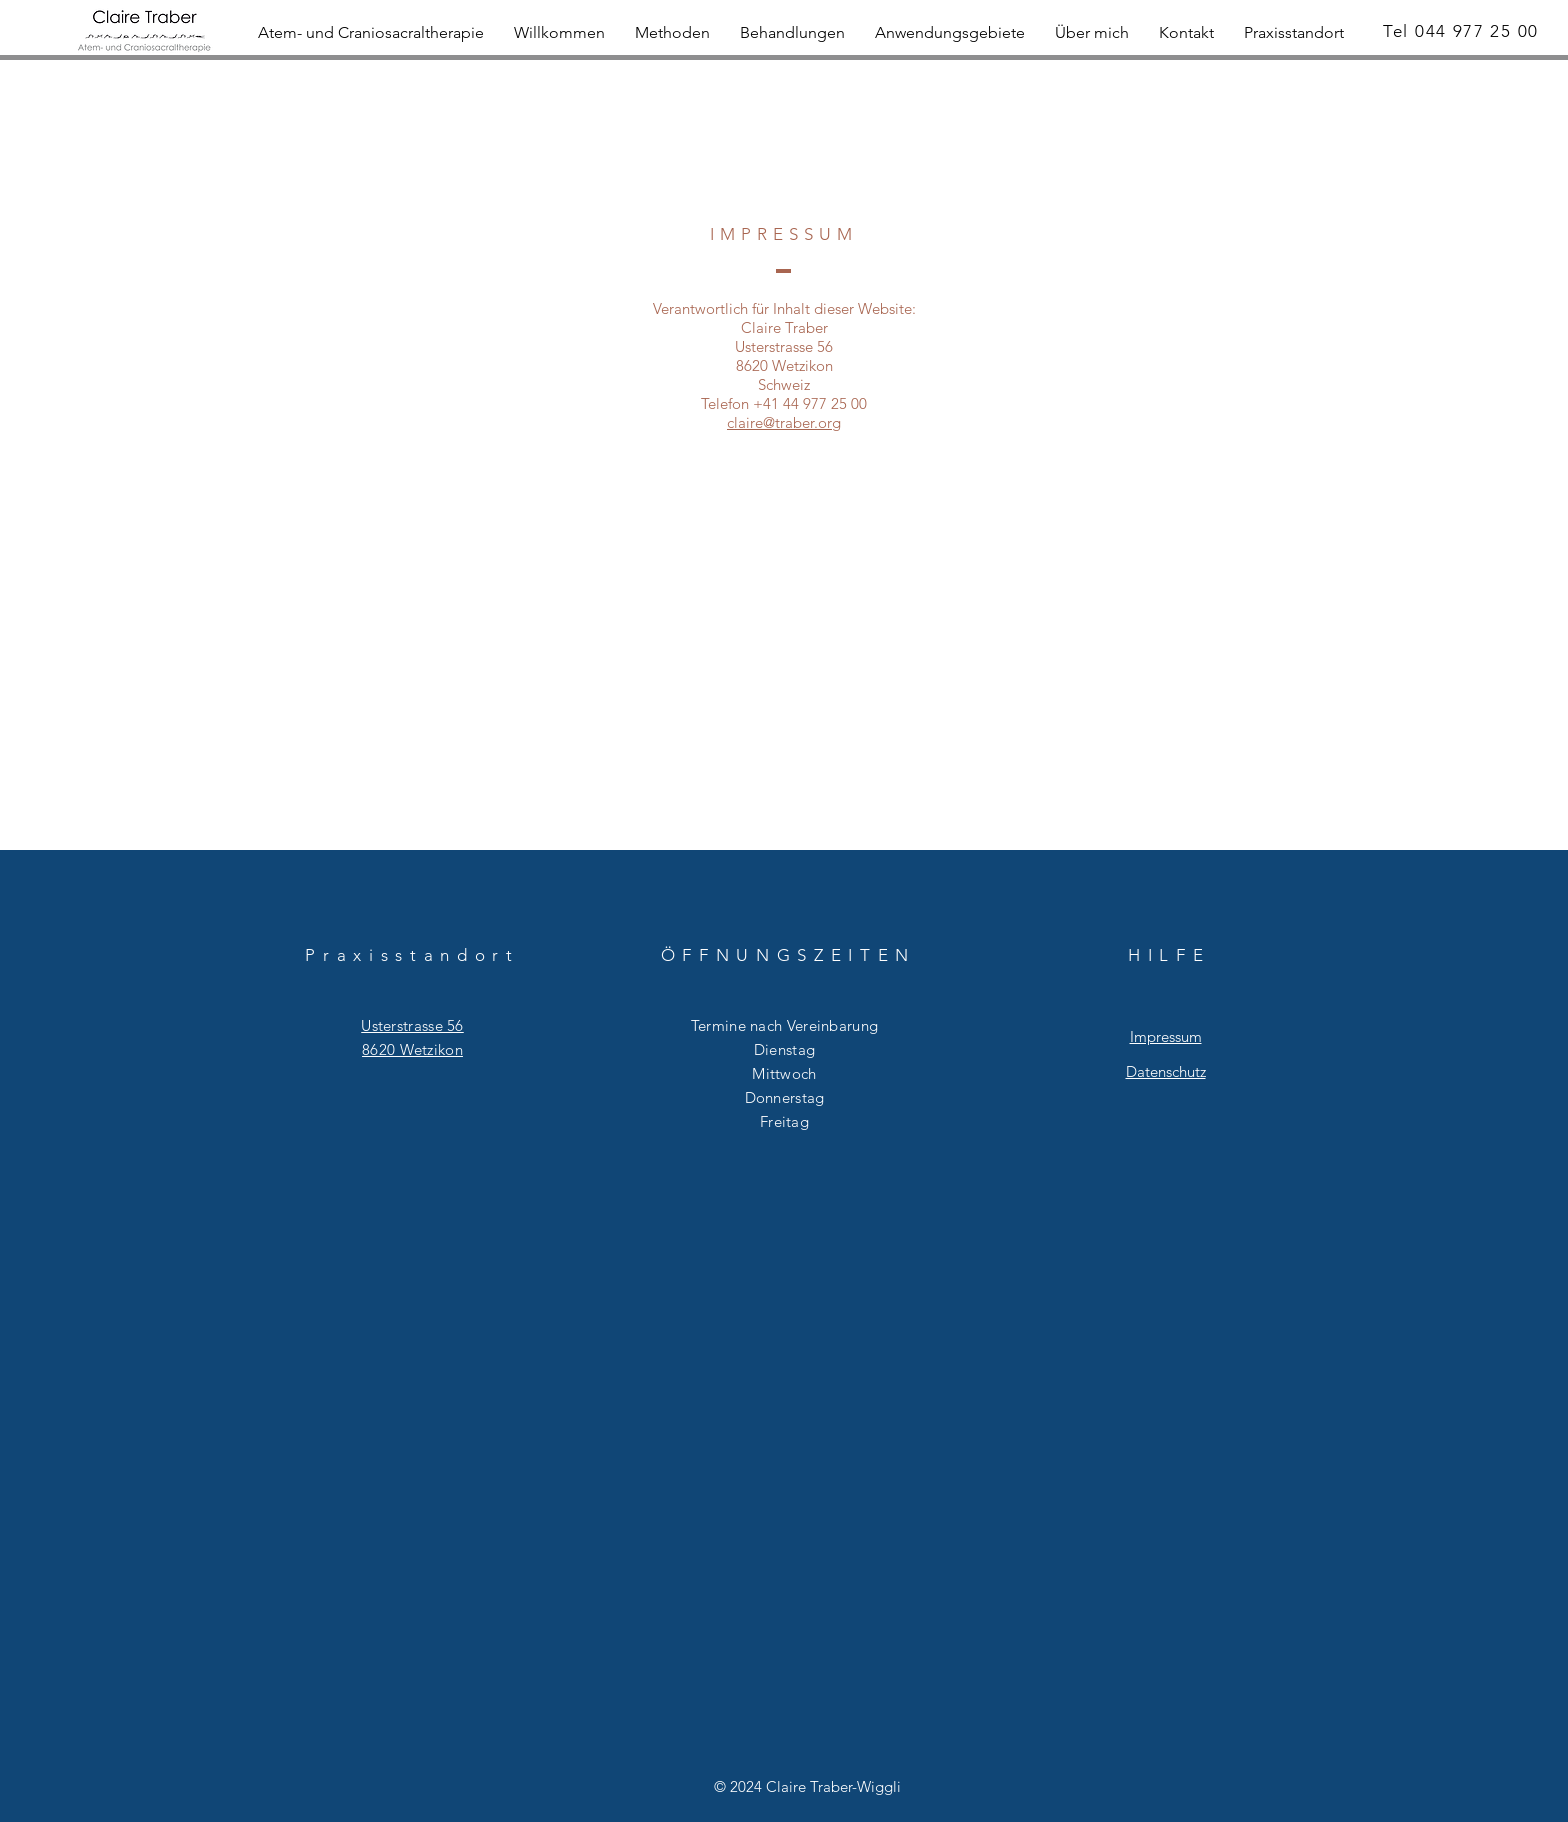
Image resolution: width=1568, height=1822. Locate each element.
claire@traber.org (784, 422)
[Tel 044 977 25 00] (1463, 31)
